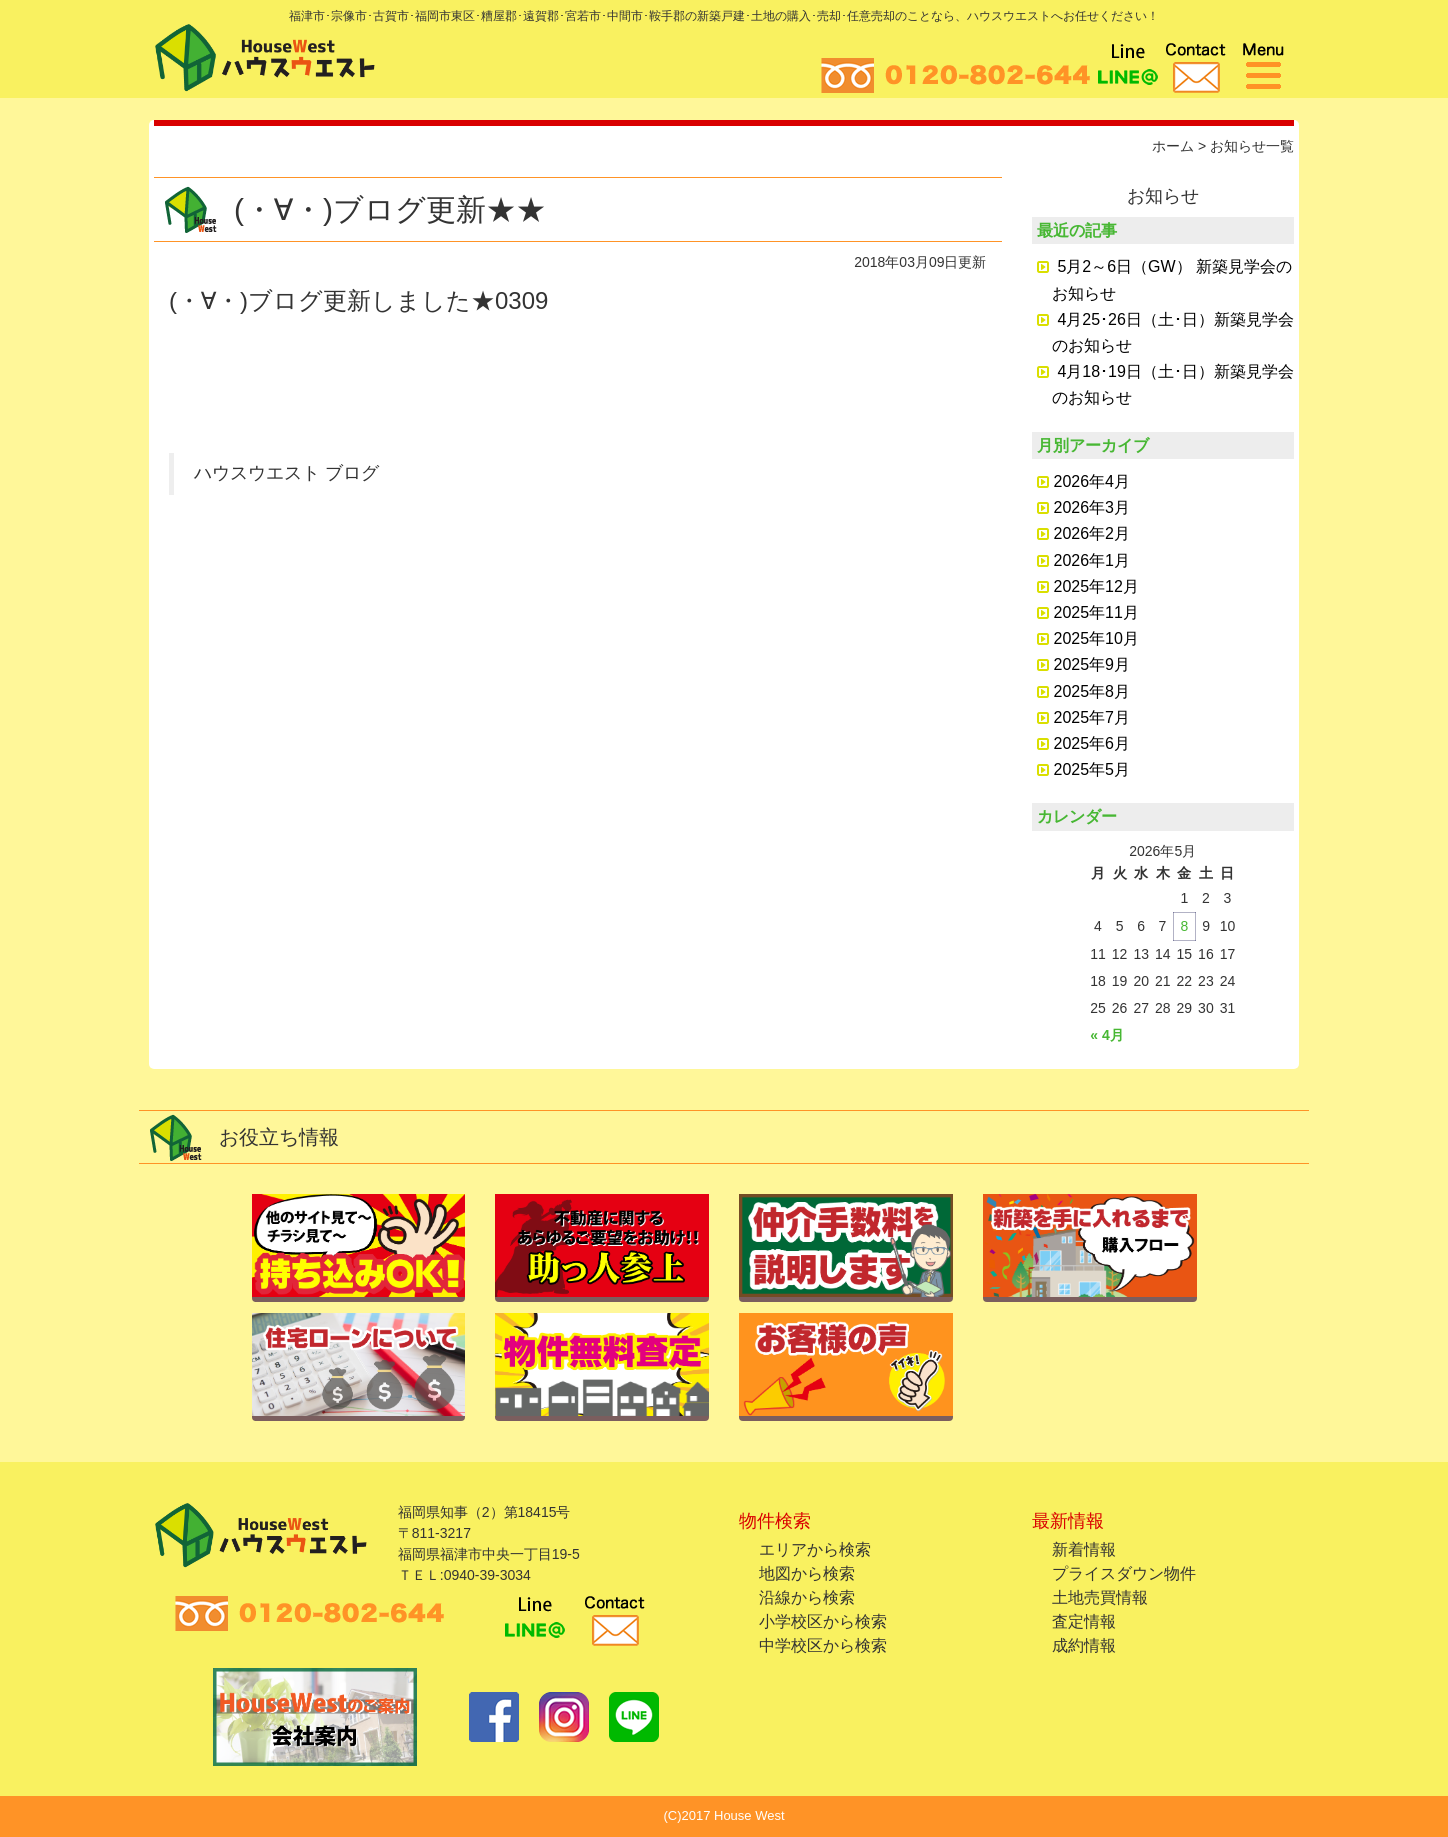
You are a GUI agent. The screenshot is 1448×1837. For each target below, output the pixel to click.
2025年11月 (1096, 612)
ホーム (1173, 146)
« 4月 (1106, 1035)
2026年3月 (1092, 507)
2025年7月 (1092, 717)
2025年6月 (1092, 743)
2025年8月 (1092, 691)
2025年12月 (1096, 586)
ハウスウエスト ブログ (286, 473)
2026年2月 (1092, 533)
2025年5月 (1092, 769)
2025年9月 (1092, 664)
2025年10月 (1096, 638)
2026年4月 (1092, 481)
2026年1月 (1092, 560)
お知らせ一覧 (1252, 146)
